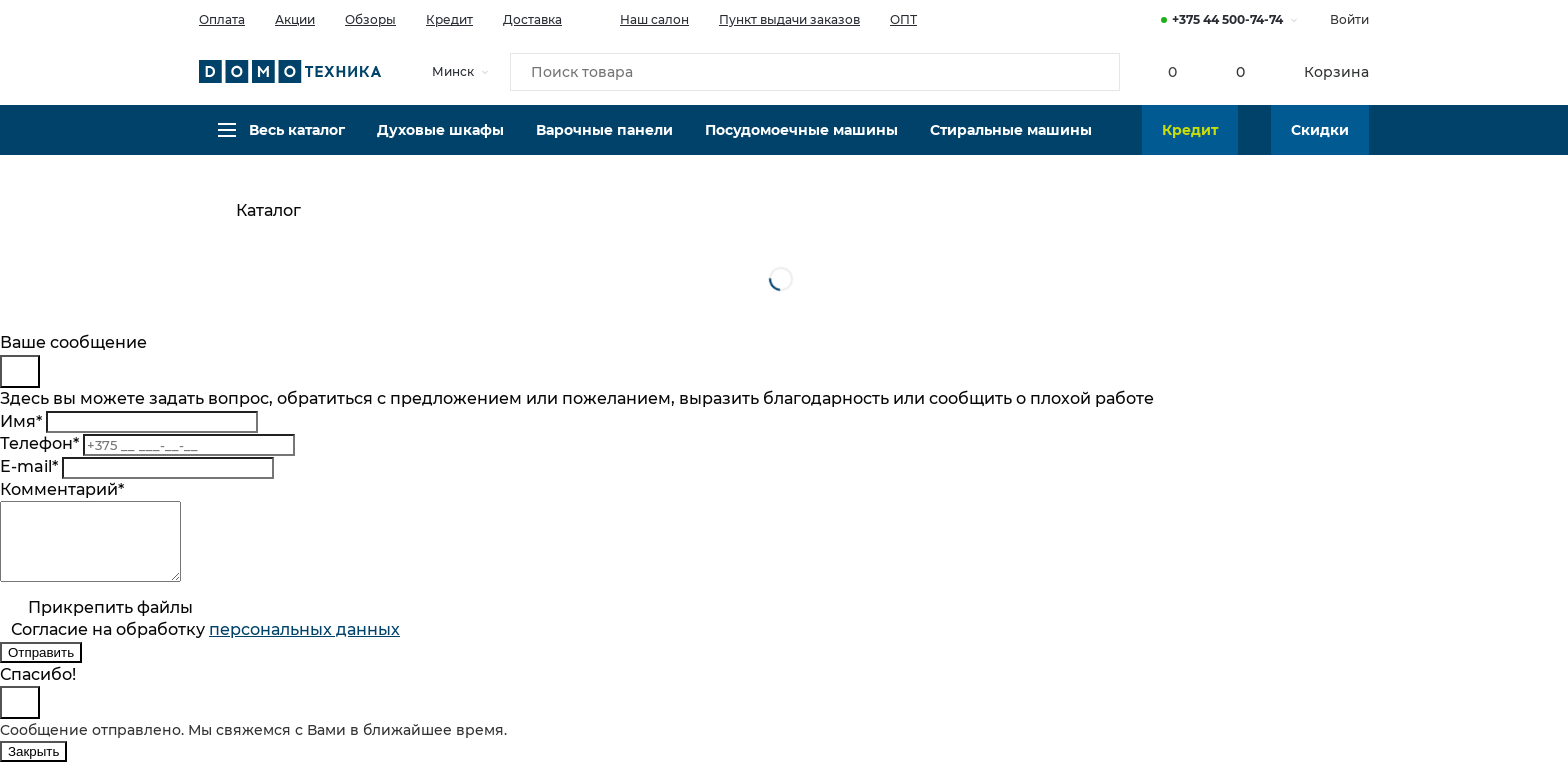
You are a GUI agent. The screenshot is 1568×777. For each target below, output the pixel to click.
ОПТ (903, 19)
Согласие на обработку (205, 644)
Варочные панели (604, 145)
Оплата (222, 19)
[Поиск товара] (815, 74)
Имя (21, 421)
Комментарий (62, 489)
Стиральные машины (1011, 145)
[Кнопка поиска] (1095, 74)
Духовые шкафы (440, 145)
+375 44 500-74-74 (1227, 19)
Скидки (1320, 145)
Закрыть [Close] (33, 766)
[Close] (20, 371)
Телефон (39, 443)
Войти (1349, 19)
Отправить (41, 667)
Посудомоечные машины (801, 145)
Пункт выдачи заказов (789, 19)
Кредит (449, 19)
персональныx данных (304, 644)
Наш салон (640, 18)
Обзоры (370, 19)
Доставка (532, 19)
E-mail (29, 466)
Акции (295, 19)
